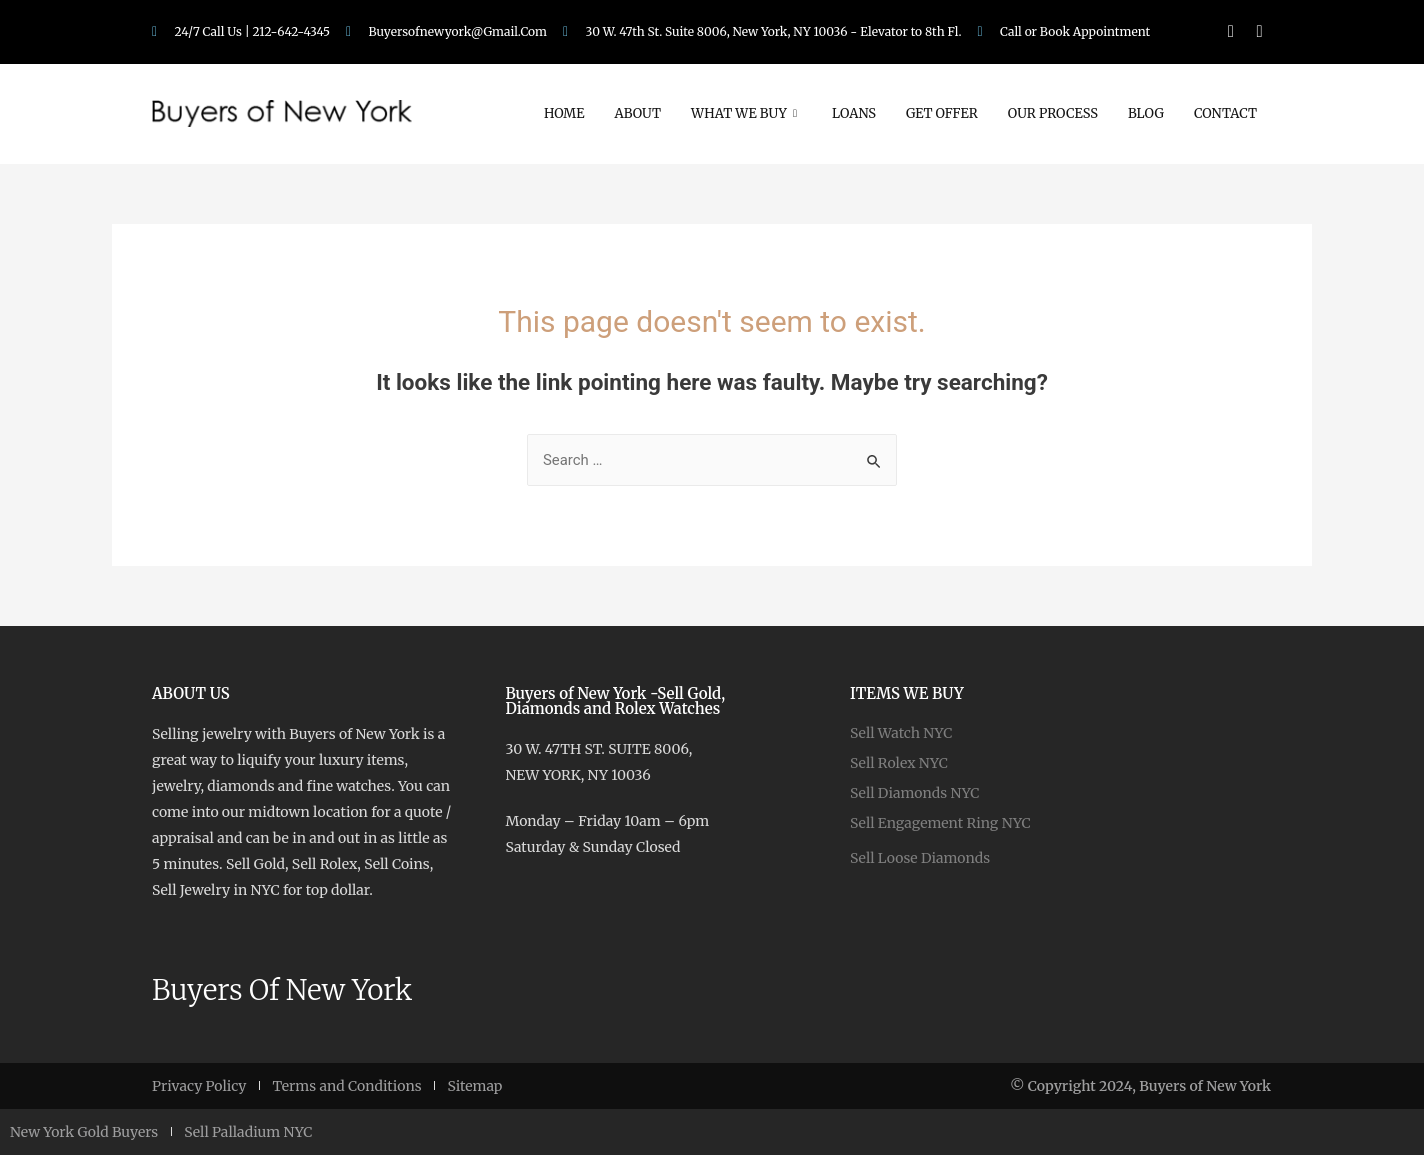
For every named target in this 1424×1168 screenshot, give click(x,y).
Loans (854, 113)
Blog (1146, 113)
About (637, 113)
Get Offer (942, 113)
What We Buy (746, 113)
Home (564, 113)
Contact (1225, 113)
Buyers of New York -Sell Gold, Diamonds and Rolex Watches (615, 701)
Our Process (1053, 113)
